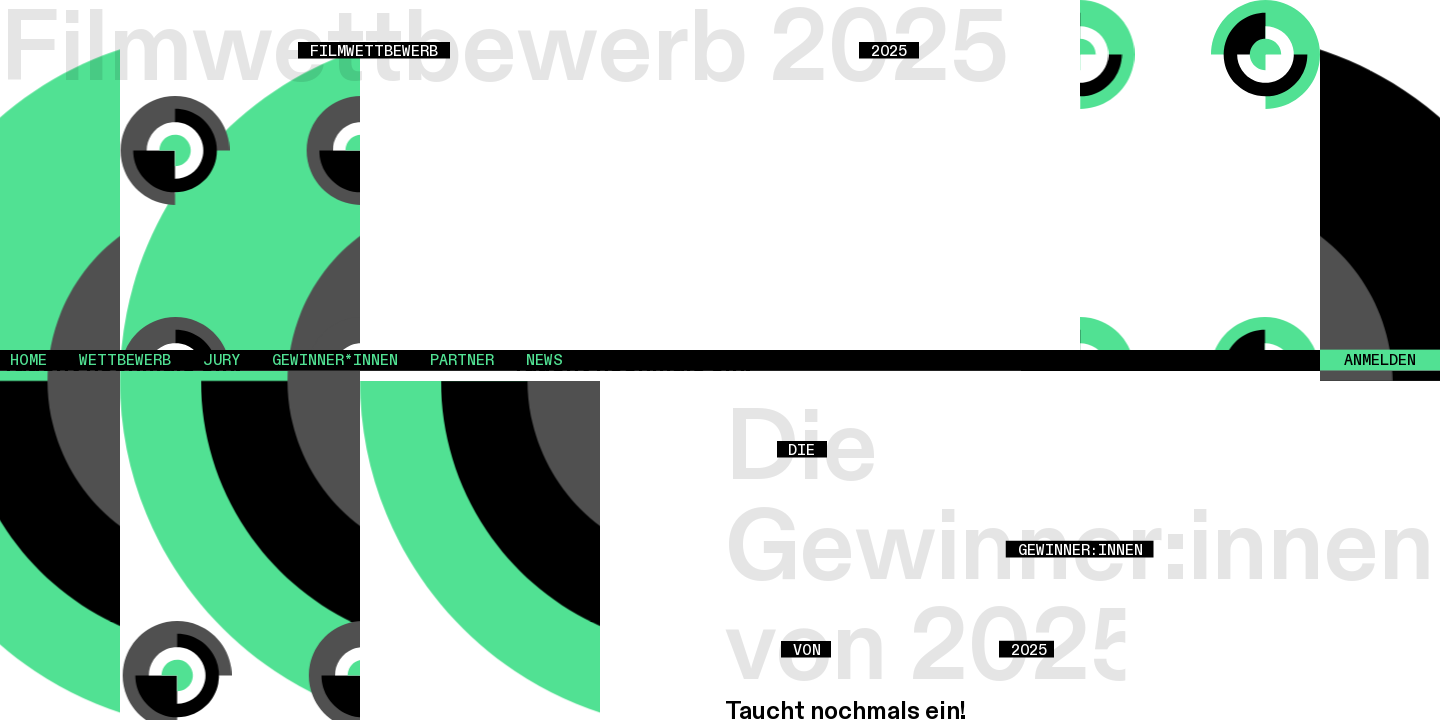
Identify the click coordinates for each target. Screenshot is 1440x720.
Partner (462, 360)
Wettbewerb (125, 360)
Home (28, 360)
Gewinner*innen (335, 360)
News (544, 360)
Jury (221, 360)
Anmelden (1380, 360)
